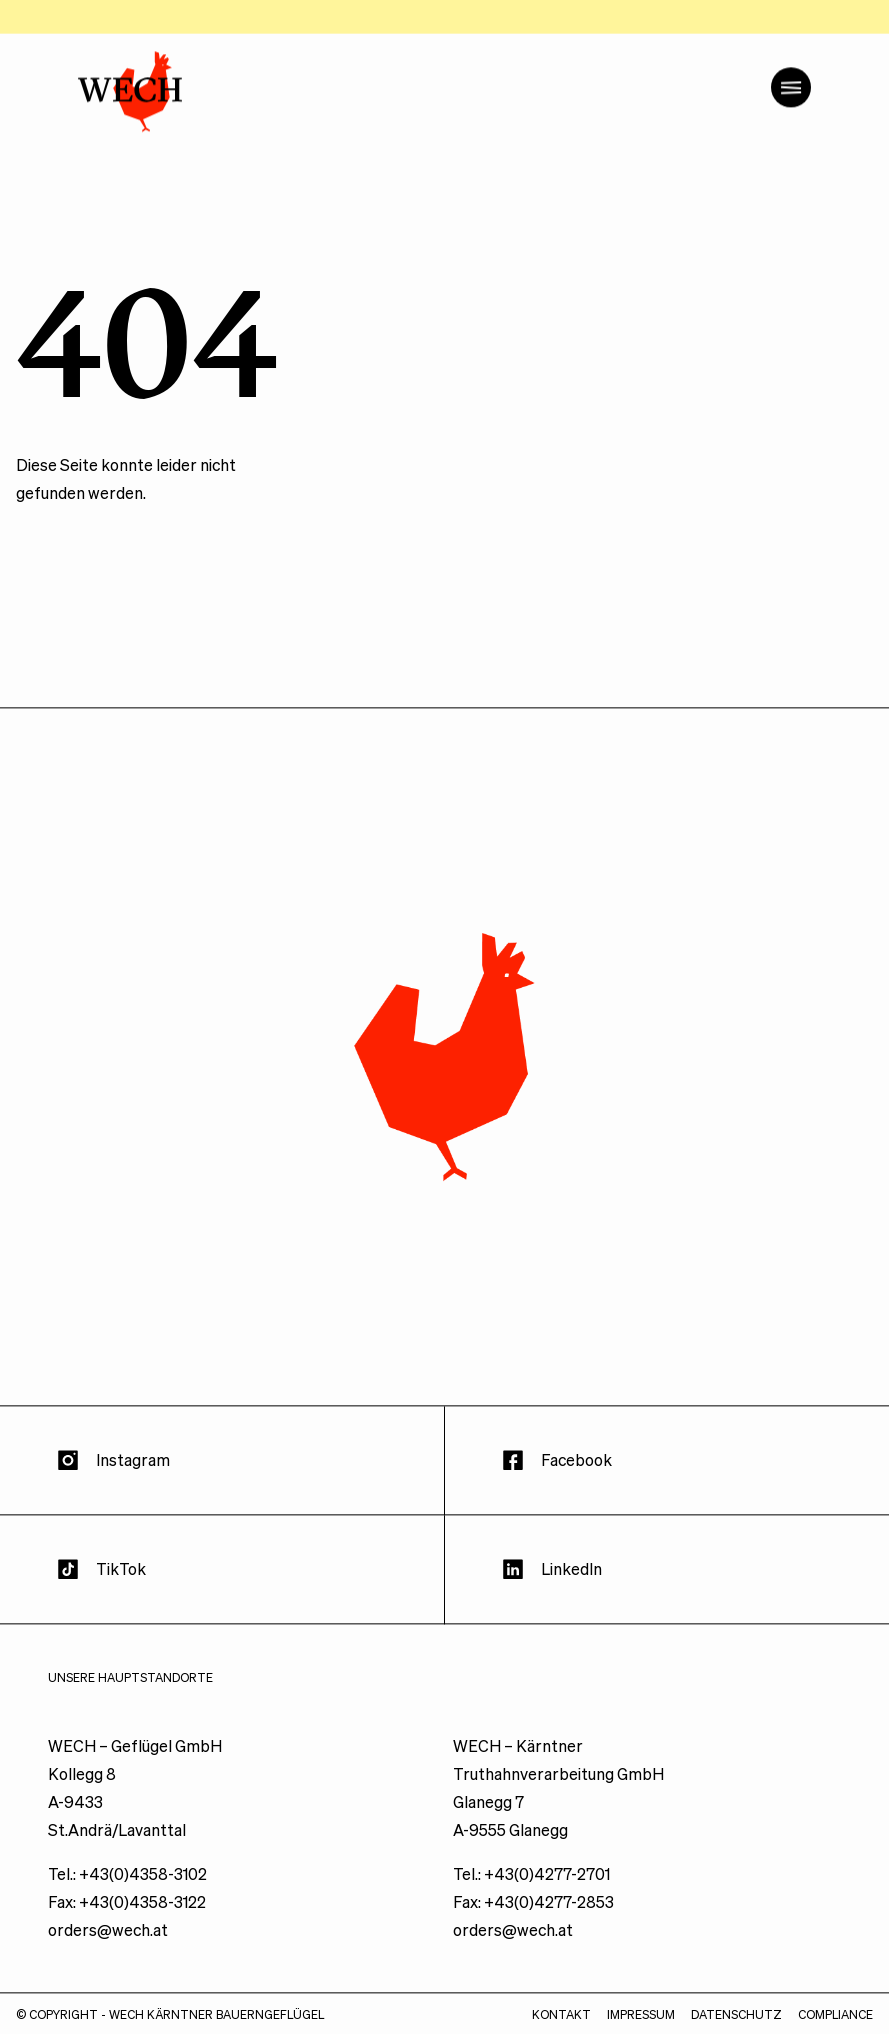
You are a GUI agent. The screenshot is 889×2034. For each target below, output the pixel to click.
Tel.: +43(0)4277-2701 (531, 1919)
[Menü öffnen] (791, 133)
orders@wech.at (108, 1975)
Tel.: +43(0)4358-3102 (127, 1919)
